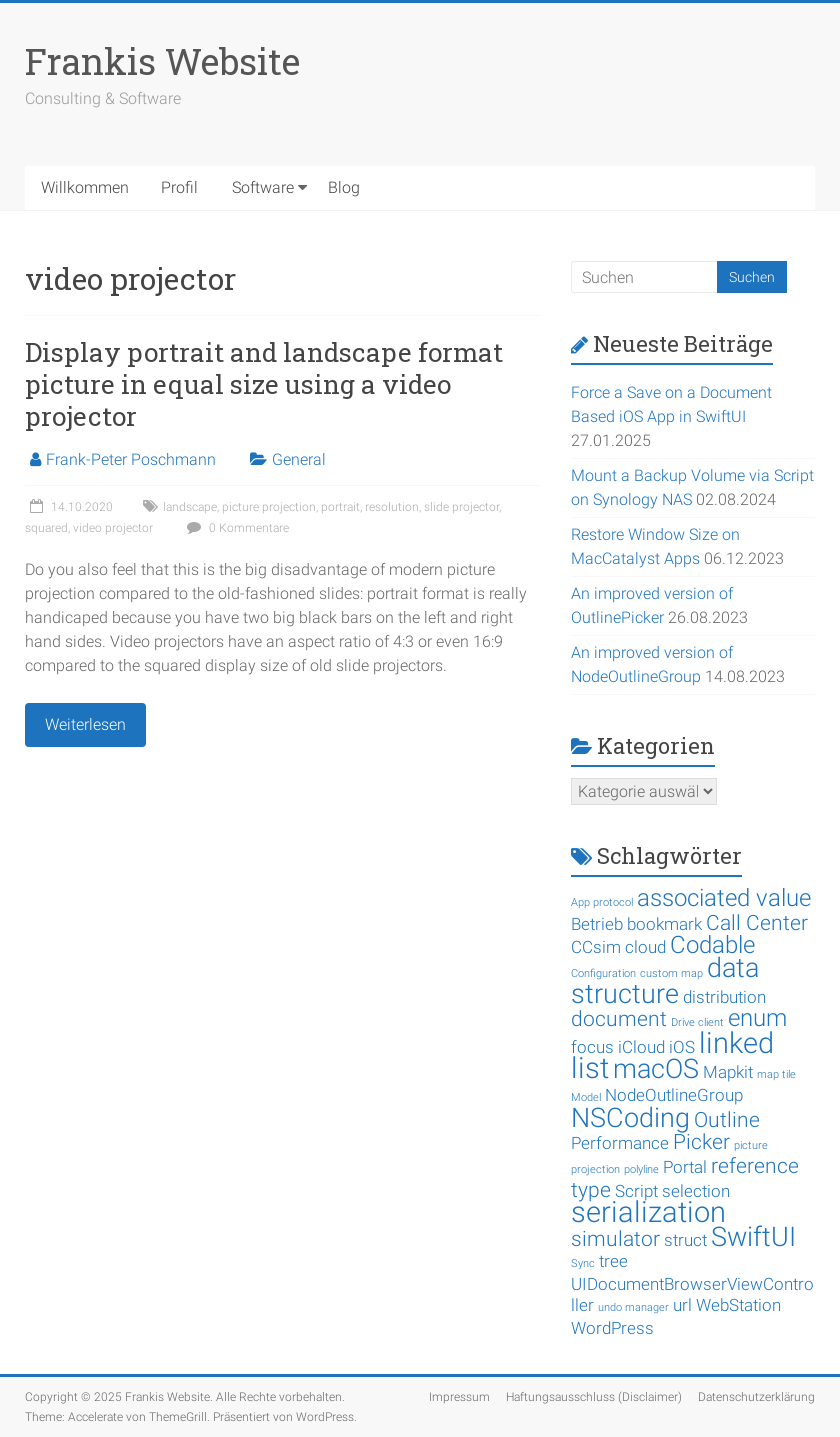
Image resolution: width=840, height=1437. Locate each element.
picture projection (269, 507)
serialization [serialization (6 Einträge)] (648, 1212)
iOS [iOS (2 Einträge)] (682, 1047)
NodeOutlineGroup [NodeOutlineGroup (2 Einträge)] (674, 1095)
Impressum (459, 1397)
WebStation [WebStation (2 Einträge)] (738, 1305)
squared (46, 528)
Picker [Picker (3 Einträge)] (701, 1142)
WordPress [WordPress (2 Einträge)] (612, 1328)
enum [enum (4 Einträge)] (757, 1018)
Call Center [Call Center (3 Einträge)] (757, 923)
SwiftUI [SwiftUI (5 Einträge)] (753, 1237)
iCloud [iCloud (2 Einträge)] (641, 1047)
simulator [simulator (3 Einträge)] (615, 1239)
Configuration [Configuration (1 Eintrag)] (603, 973)
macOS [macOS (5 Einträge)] (656, 1069)
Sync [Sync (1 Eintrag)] (583, 1263)
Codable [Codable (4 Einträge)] (712, 945)
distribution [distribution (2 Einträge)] (724, 997)
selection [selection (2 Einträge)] (696, 1191)
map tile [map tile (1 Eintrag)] (776, 1074)
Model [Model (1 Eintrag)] (586, 1097)
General (299, 459)
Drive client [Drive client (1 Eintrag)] (697, 1022)
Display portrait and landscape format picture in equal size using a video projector (264, 384)
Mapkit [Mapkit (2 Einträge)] (728, 1072)
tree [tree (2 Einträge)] (613, 1261)
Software (263, 187)
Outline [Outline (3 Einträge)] (727, 1120)
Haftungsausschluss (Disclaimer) (594, 1397)
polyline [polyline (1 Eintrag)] (641, 1169)
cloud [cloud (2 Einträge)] (645, 947)
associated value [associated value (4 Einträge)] (724, 898)
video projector (113, 528)
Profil (179, 187)
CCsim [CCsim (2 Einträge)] (596, 947)
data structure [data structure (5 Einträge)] (665, 981)
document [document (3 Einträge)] (619, 1019)
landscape (190, 507)
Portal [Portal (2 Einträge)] (685, 1167)
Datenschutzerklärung (756, 1397)
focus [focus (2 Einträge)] (592, 1047)
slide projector (461, 507)
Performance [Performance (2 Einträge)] (620, 1143)
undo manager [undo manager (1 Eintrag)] (633, 1307)
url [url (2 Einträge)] (682, 1305)
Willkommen (85, 187)
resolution (392, 507)
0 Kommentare (235, 528)
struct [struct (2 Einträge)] (685, 1240)
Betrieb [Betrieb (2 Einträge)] (597, 924)
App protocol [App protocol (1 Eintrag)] (602, 902)
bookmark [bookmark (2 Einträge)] (664, 924)
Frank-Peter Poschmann (131, 459)
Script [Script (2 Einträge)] (636, 1191)
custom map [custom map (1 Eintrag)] (671, 973)
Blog (344, 187)
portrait (340, 507)
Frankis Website (162, 61)
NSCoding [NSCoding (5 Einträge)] (630, 1118)
